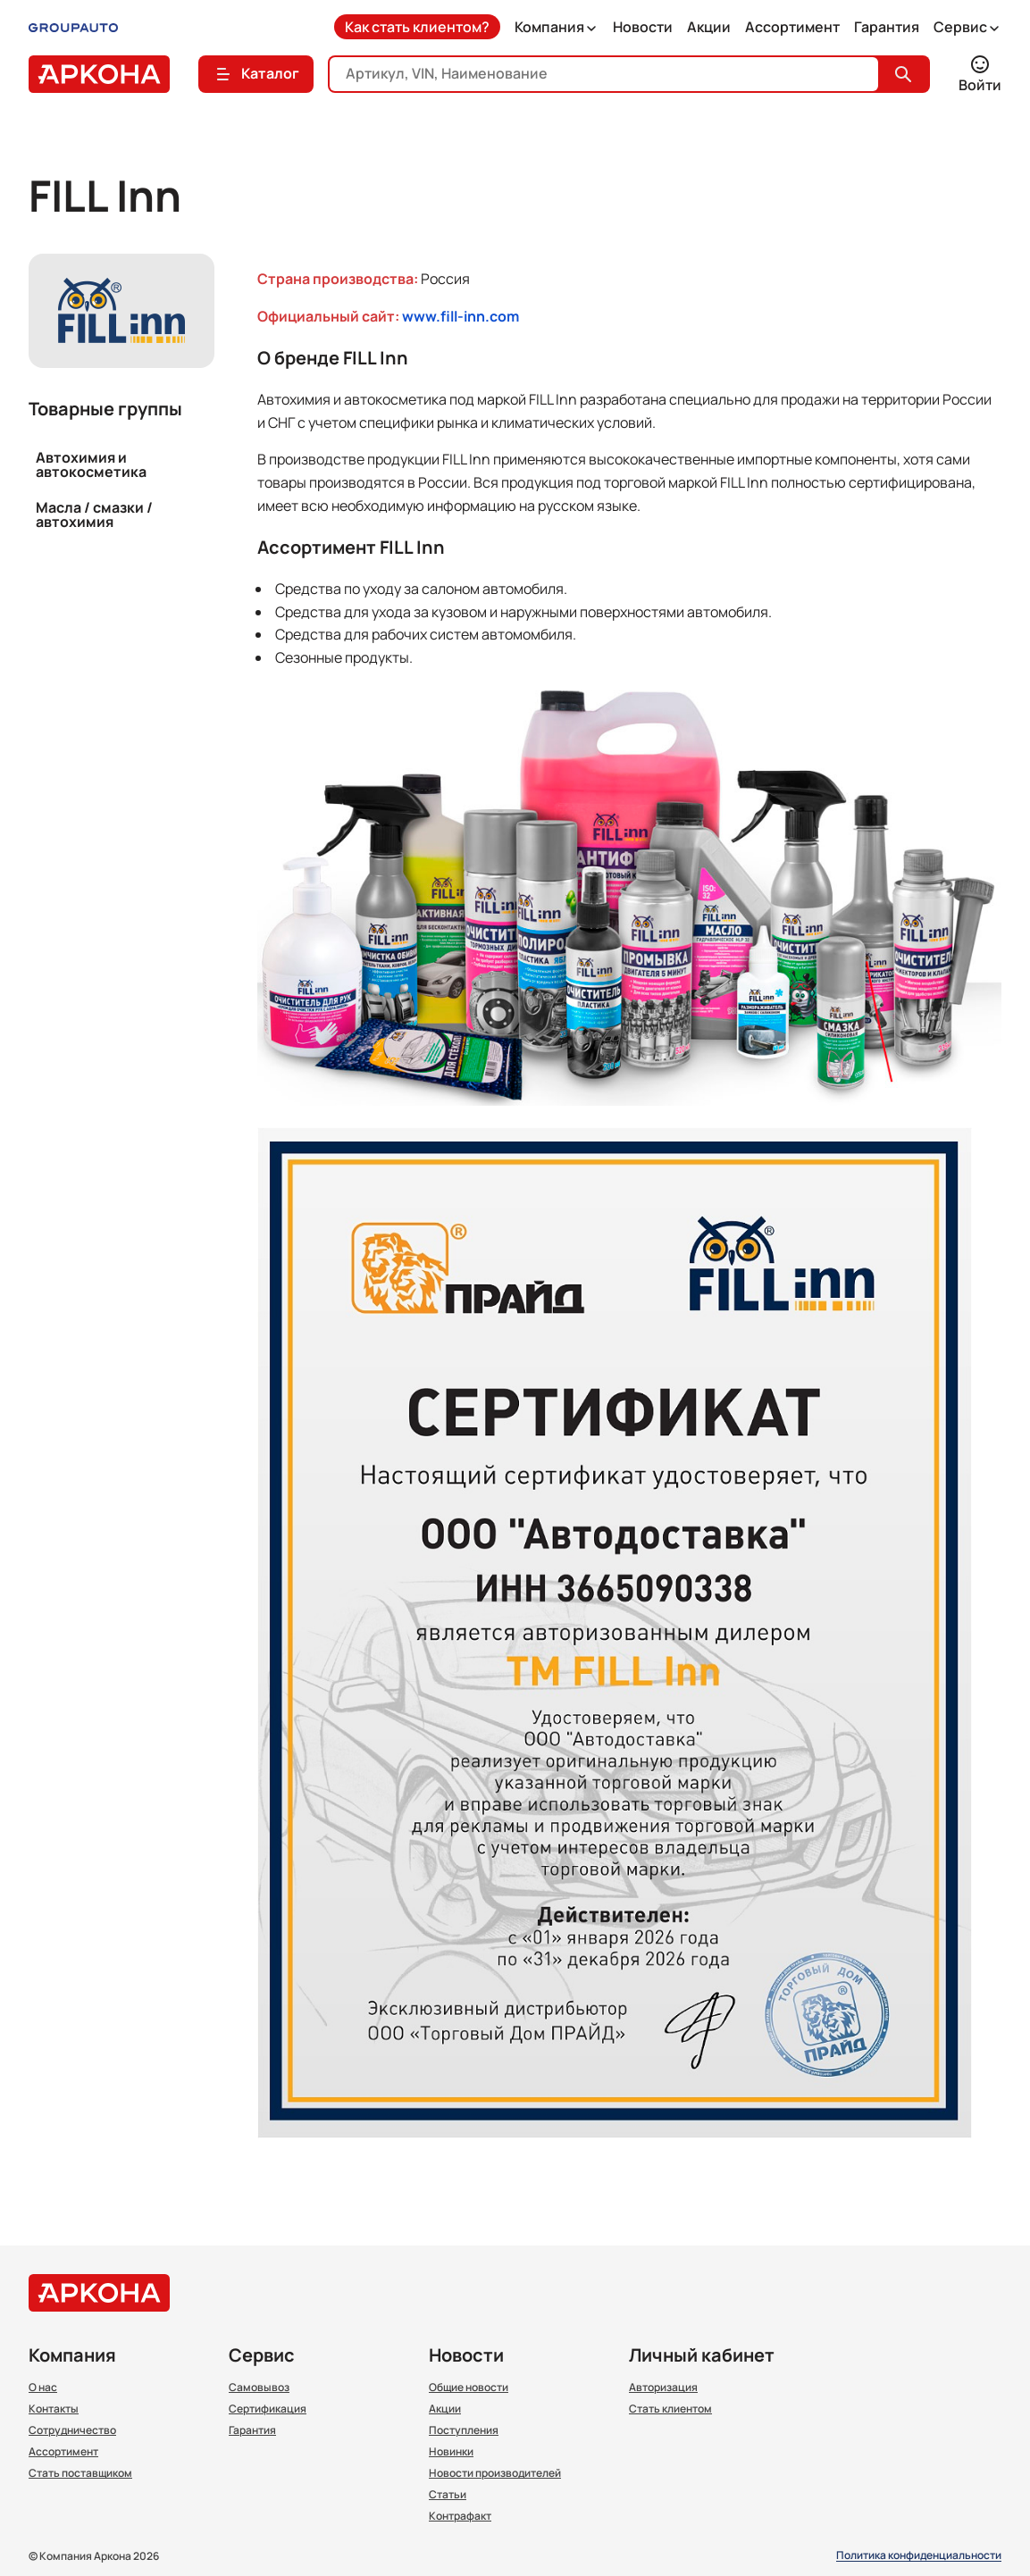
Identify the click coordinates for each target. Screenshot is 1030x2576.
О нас (43, 2387)
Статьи (447, 2494)
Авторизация (663, 2387)
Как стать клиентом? (417, 27)
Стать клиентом (670, 2409)
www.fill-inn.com (460, 316)
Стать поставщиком (80, 2473)
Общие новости (468, 2387)
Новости (643, 27)
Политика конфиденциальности (918, 2556)
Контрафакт (460, 2516)
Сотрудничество (72, 2430)
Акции (709, 27)
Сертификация (267, 2409)
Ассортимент (792, 27)
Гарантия (886, 27)
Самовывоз (259, 2387)
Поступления (463, 2430)
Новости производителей (495, 2473)
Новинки (451, 2451)
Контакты (54, 2409)
